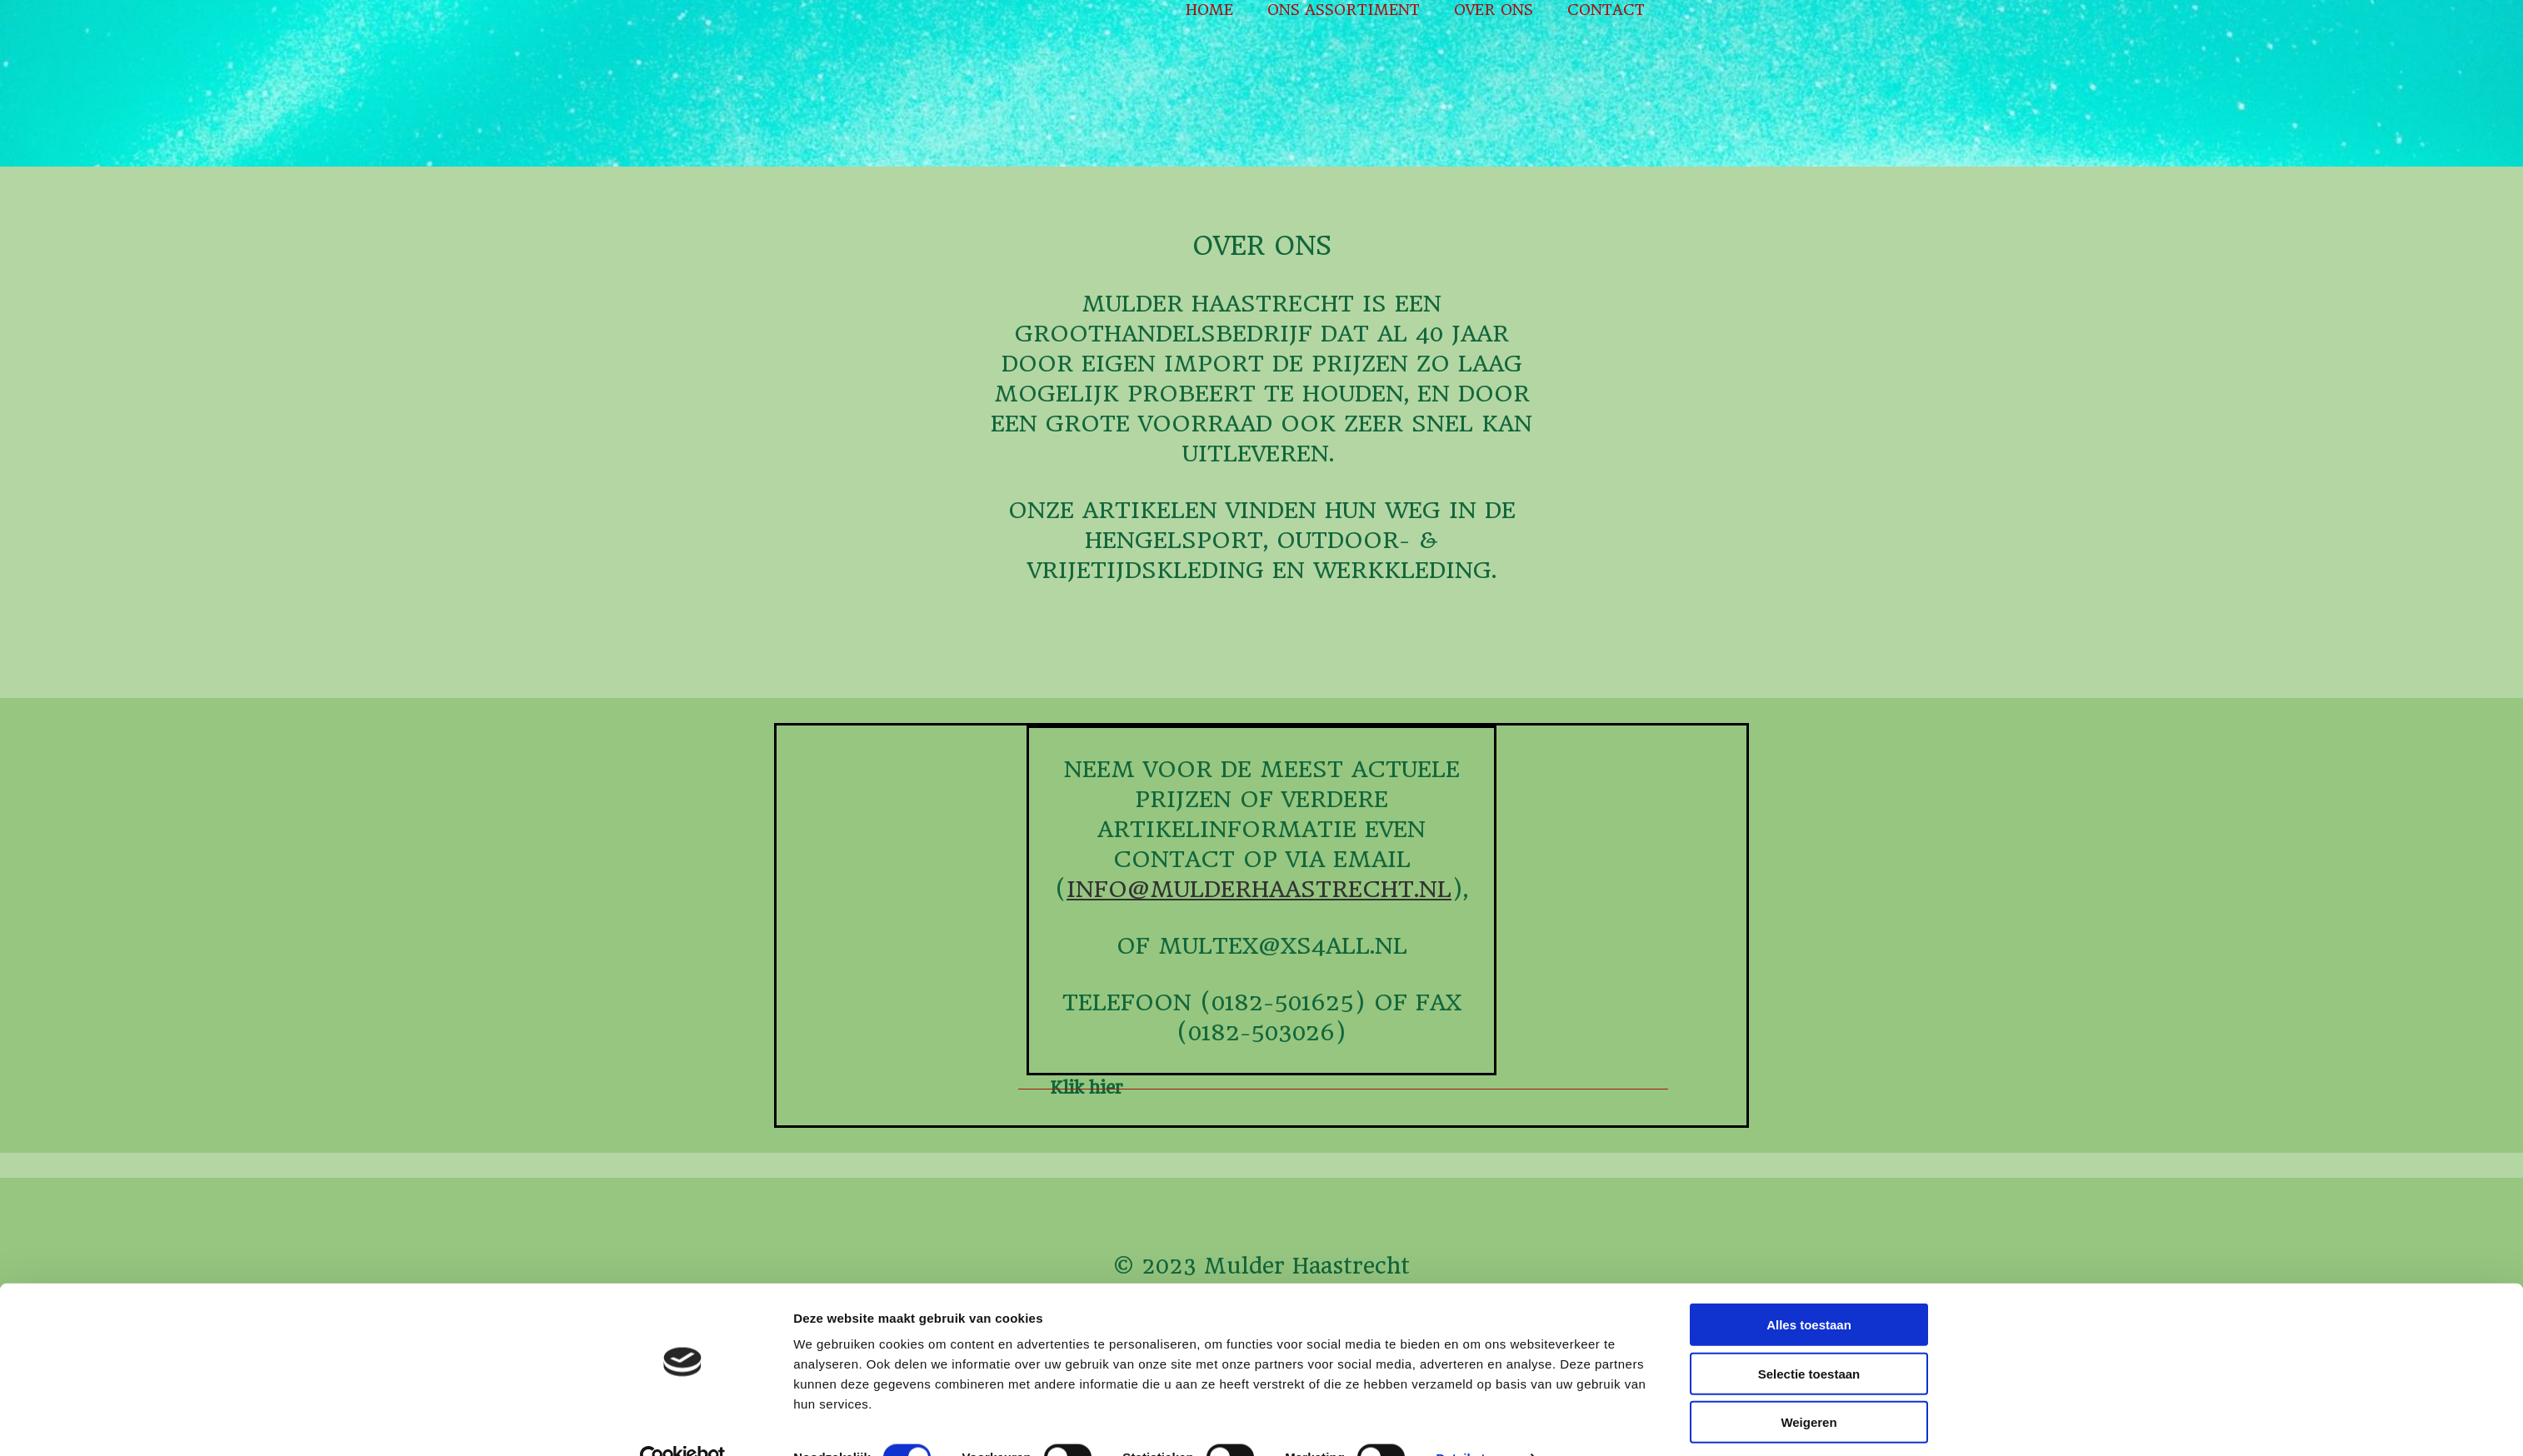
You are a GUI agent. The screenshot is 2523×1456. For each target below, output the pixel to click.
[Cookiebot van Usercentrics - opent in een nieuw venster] (683, 1423)
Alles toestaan (1808, 1290)
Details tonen (1475, 1423)
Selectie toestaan (1809, 1339)
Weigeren (1808, 1387)
